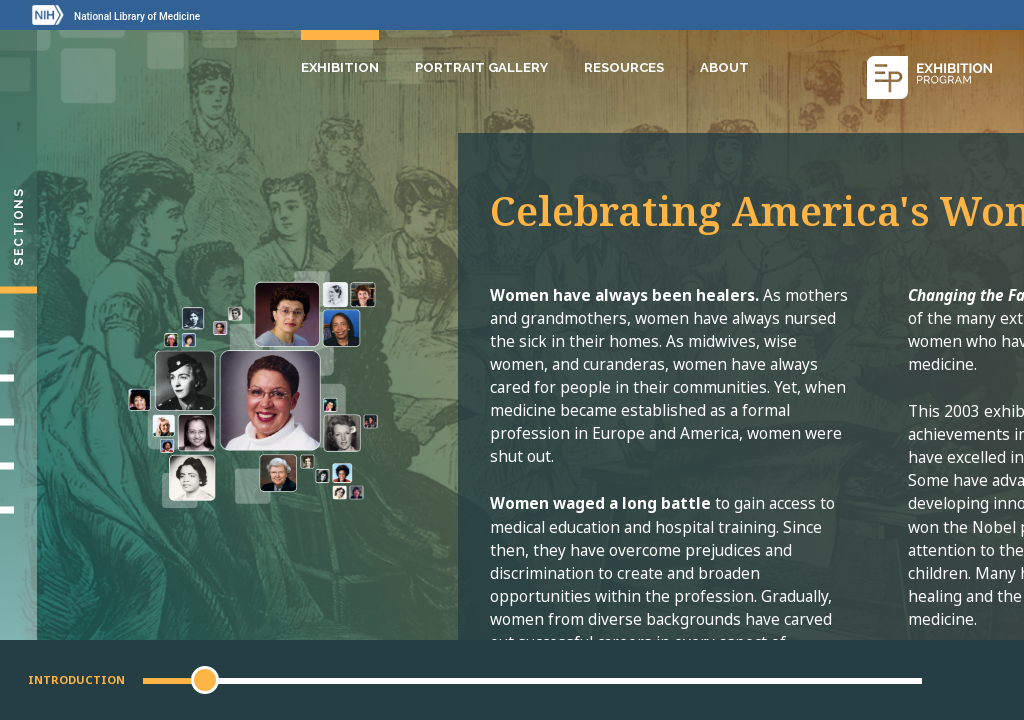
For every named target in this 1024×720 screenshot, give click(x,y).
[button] (205, 680)
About (724, 67)
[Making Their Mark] (18, 378)
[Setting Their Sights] (18, 334)
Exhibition (340, 67)
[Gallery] (18, 466)
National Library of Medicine (137, 16)
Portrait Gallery (481, 67)
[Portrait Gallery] (18, 510)
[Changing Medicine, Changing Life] (18, 422)
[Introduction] (18, 290)
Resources (624, 67)
